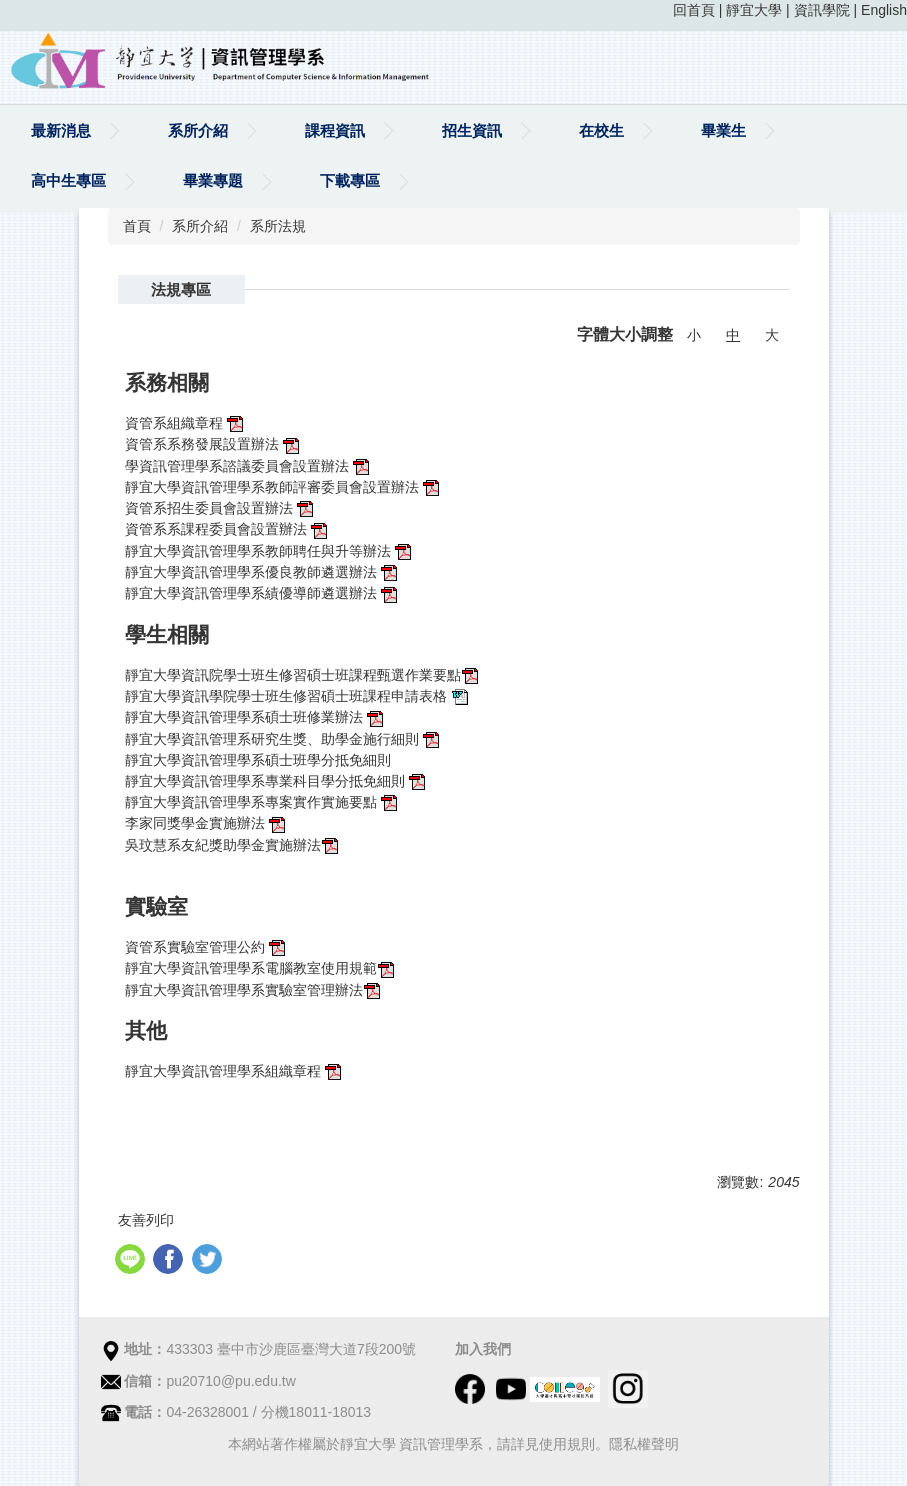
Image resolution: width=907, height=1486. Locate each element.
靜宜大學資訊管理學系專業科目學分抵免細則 (265, 781)
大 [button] (772, 335)
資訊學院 (822, 10)
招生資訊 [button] (472, 130)
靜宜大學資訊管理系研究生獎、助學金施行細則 (284, 739)
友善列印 (146, 1220)
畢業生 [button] (723, 130)
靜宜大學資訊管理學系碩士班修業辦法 (246, 717)
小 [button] (694, 335)
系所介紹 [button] (198, 130)
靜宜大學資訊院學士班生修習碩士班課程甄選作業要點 (293, 675)
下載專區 (350, 180)
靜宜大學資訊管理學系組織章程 (235, 1071)
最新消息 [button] (61, 130)
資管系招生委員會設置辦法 (221, 508)
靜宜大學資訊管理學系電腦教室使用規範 (251, 968)
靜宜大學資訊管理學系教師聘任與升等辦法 (260, 551)
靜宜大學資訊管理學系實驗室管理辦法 (244, 990)
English (884, 10)
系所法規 (278, 226)
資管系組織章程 (186, 423)
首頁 (137, 226)
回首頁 (694, 10)
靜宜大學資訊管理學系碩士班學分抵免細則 (260, 760)
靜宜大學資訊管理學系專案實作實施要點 (263, 802)
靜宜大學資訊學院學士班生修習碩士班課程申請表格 (286, 696)
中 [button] (733, 335)
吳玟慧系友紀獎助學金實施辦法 (233, 845)
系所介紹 (200, 226)
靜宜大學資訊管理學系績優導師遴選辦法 (263, 593)
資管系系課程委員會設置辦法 (228, 529)
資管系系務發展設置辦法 (214, 444)
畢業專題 (213, 180)
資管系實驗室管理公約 (207, 947)
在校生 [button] (601, 130)
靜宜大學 (754, 10)
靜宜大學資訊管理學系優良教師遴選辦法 (263, 572)
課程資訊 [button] (335, 130)
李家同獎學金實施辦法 (207, 823)
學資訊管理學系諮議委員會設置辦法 (249, 466)
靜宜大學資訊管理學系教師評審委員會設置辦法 (284, 487)
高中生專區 (68, 180)
